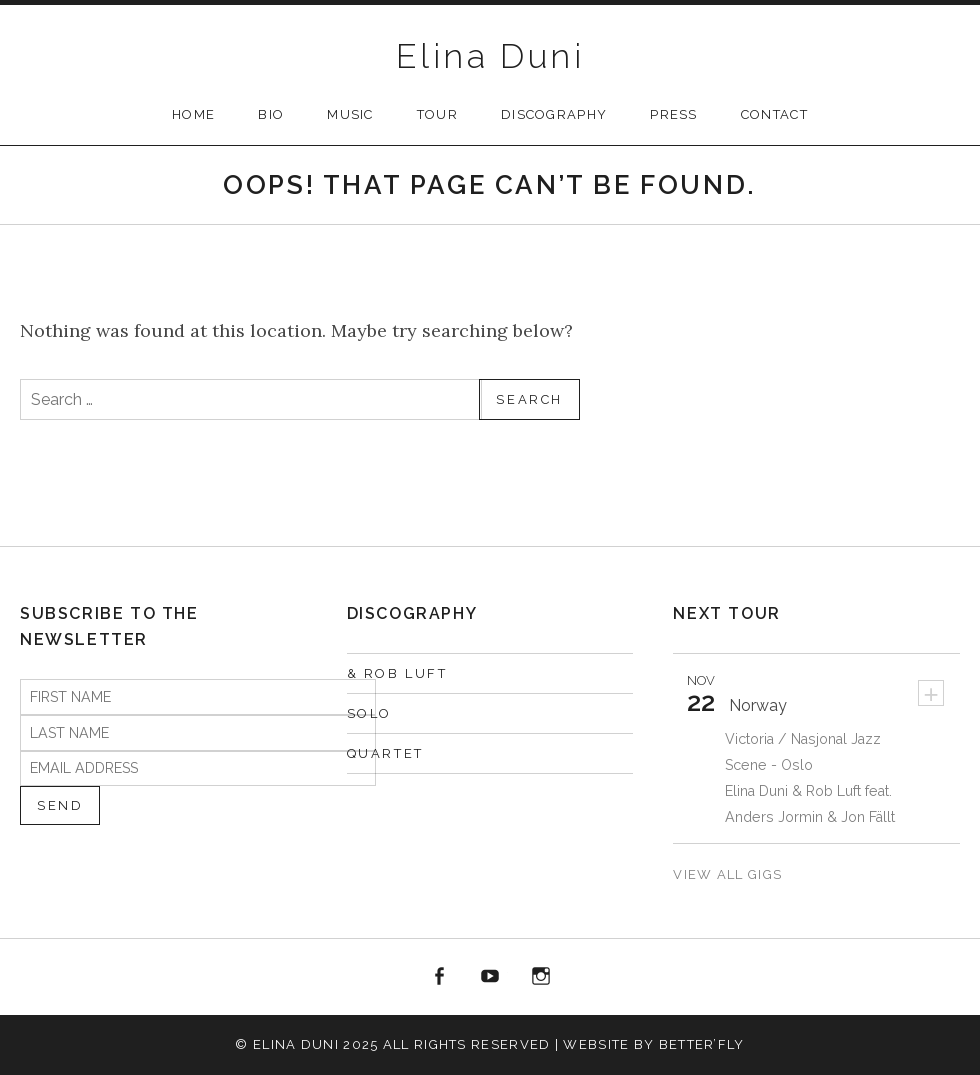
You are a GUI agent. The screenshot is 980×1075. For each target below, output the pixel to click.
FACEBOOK (440, 977)
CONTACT (774, 114)
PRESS (674, 114)
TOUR (437, 114)
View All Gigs (729, 874)
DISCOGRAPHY (554, 114)
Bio (271, 114)
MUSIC (350, 114)
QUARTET (385, 753)
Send (60, 805)
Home (193, 114)
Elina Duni (490, 56)
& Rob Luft (397, 673)
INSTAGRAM (541, 977)
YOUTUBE (490, 977)
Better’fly (702, 1044)
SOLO (369, 713)
